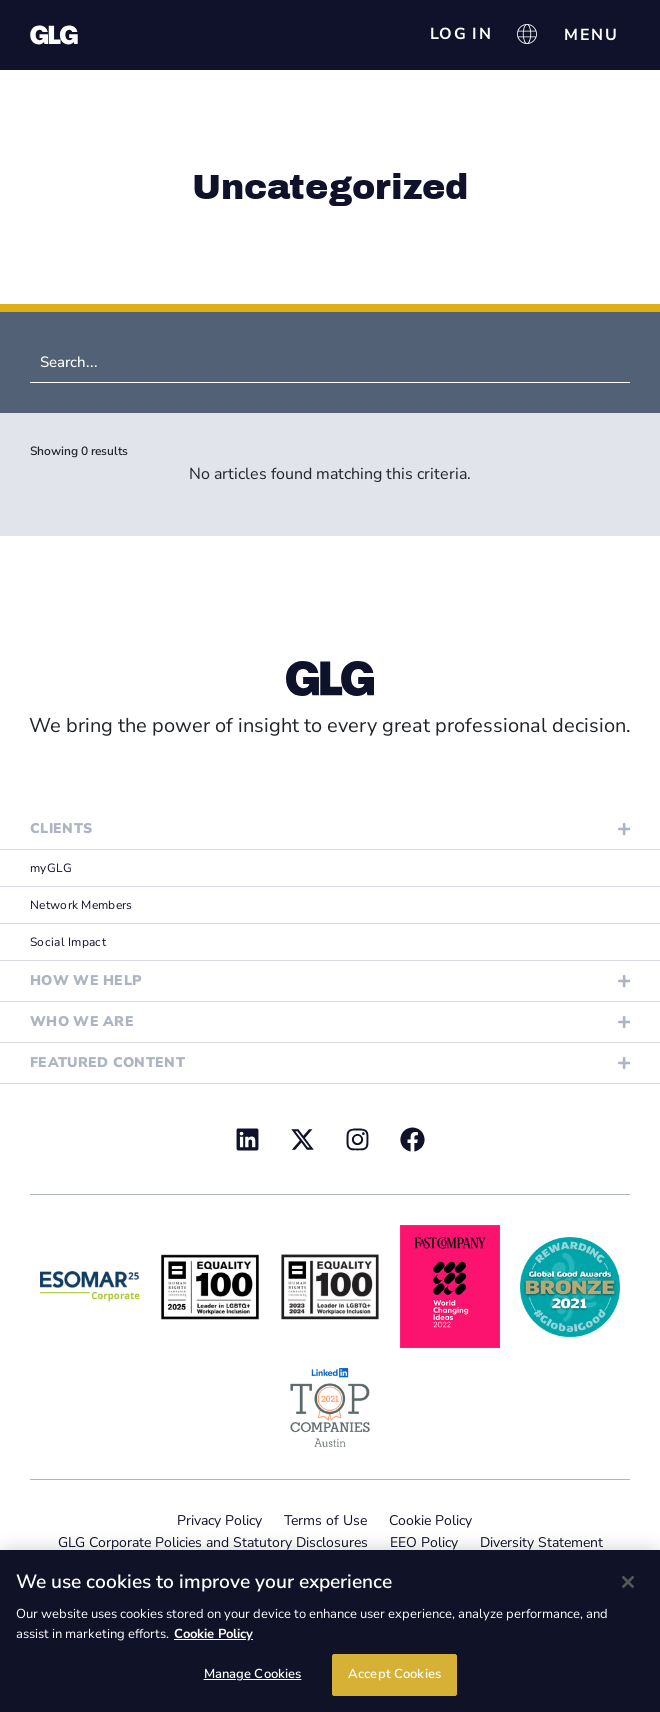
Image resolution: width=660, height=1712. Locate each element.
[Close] (628, 1582)
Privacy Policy (219, 1520)
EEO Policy (424, 1542)
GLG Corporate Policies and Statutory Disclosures (213, 1542)
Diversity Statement (541, 1542)
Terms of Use (325, 1520)
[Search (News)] (330, 362)
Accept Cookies (394, 1674)
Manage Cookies (253, 1674)
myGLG (51, 868)
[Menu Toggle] (591, 35)
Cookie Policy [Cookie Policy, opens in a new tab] (213, 1634)
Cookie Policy (430, 1520)
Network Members (81, 905)
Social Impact (68, 942)
